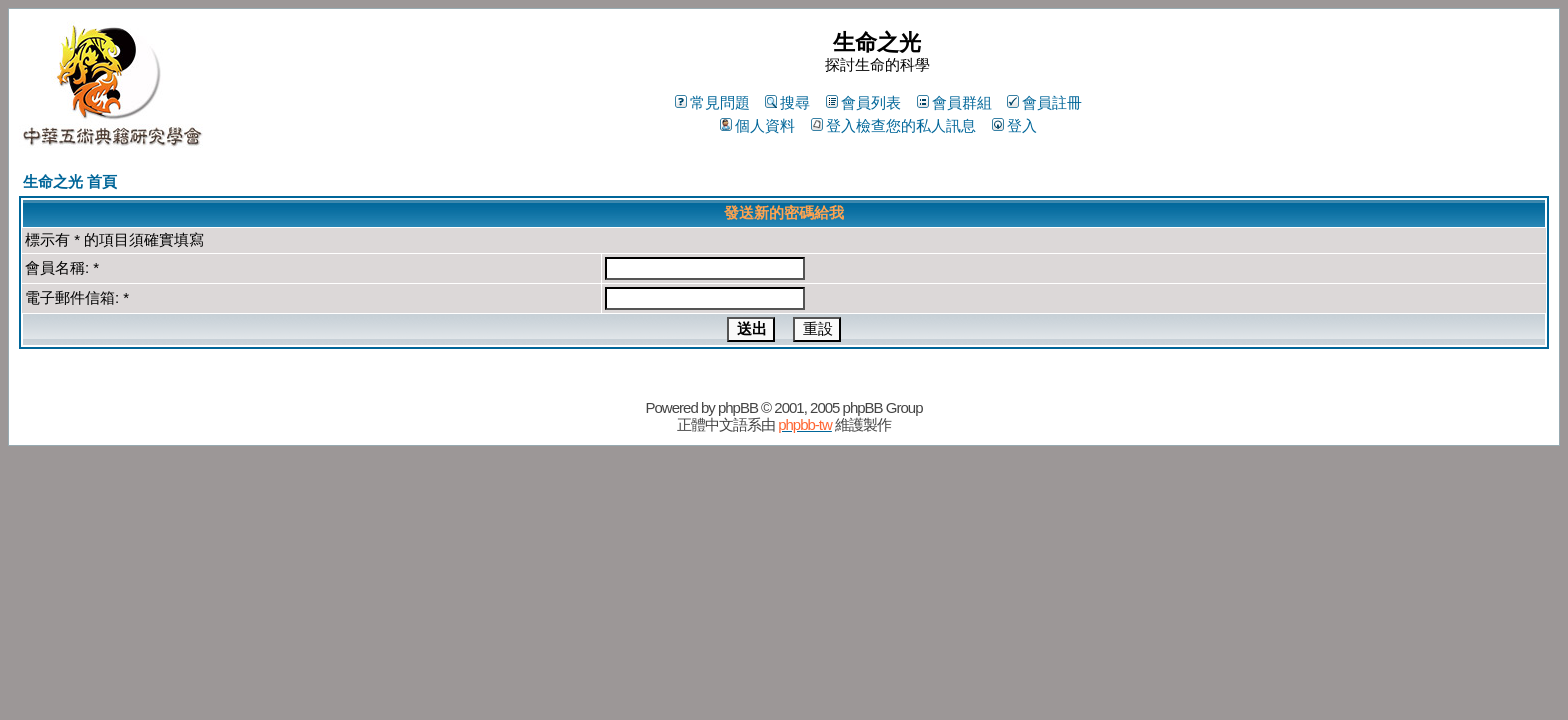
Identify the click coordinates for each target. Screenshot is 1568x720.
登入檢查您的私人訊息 (893, 125)
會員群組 (954, 102)
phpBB (738, 407)
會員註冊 (1044, 102)
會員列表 (863, 102)
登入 (1014, 125)
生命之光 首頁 (70, 181)
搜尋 (787, 102)
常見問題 (712, 102)
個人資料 (757, 125)
